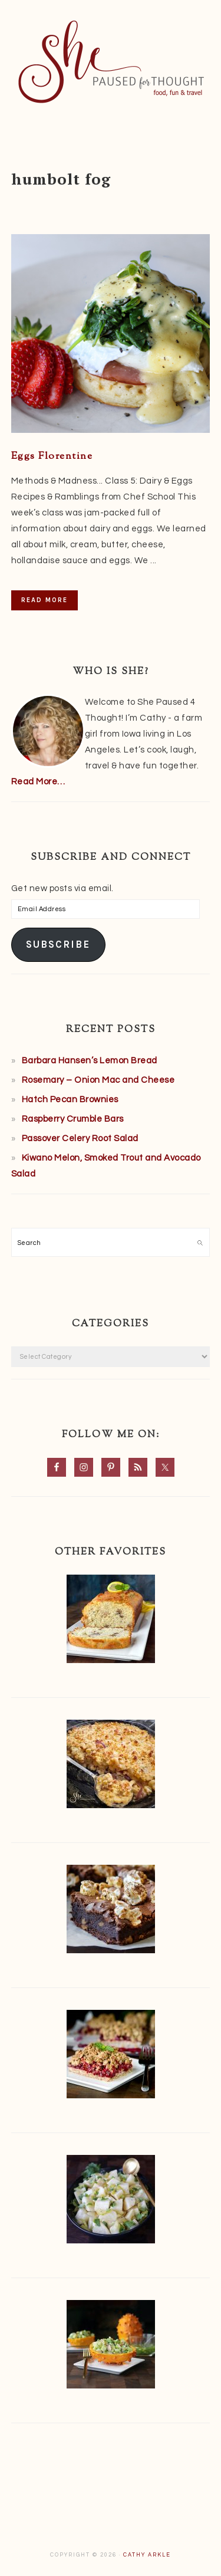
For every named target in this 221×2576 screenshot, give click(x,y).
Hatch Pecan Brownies (70, 1099)
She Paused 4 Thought (111, 62)
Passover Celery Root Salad (80, 1138)
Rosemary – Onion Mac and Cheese (98, 1080)
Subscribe (58, 944)
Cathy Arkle (147, 2555)
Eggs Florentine (52, 456)
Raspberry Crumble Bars (73, 1119)
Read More (44, 600)
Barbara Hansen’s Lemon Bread (89, 1060)
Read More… (38, 781)
